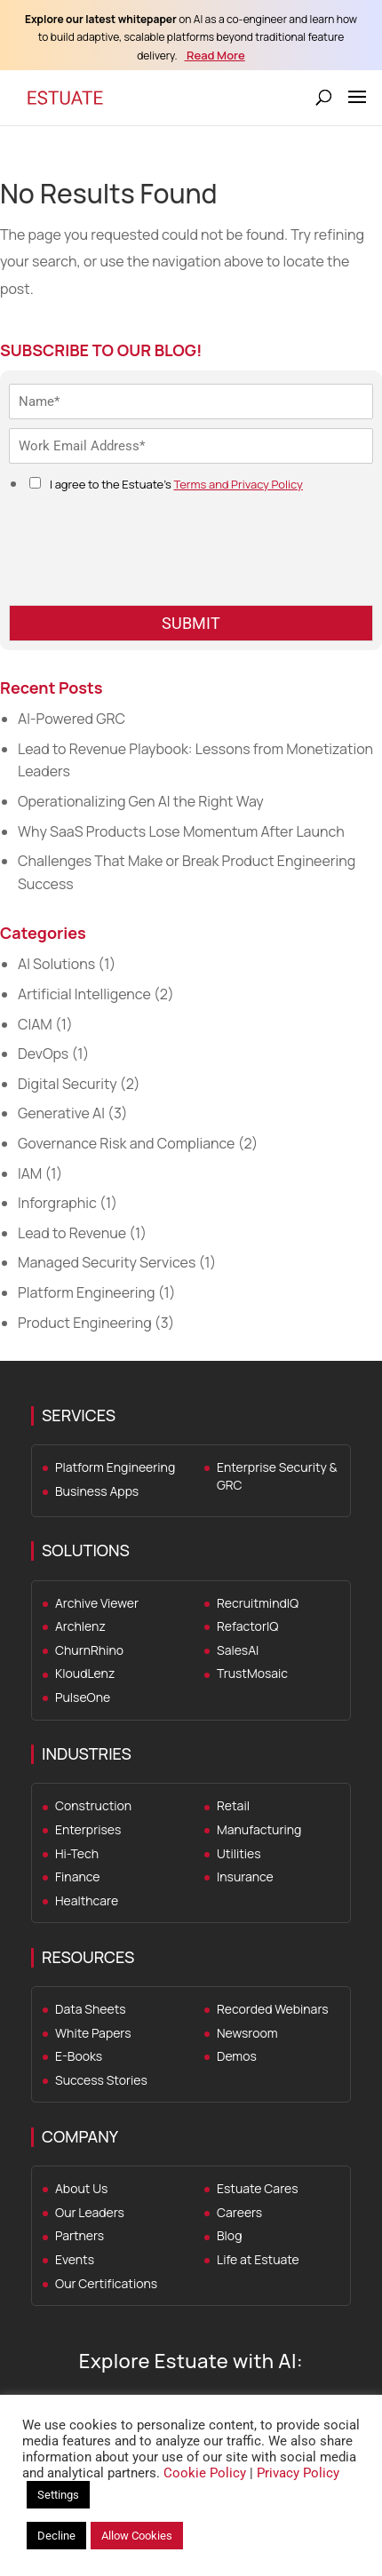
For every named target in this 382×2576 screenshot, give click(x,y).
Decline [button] (56, 2535)
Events (74, 2259)
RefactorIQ (247, 1626)
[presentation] (144, 575)
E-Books (78, 2055)
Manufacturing (259, 1829)
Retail (233, 1805)
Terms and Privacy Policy (237, 484)
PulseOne (82, 1697)
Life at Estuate (258, 2259)
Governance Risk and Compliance (126, 1143)
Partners (79, 2235)
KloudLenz (85, 1673)
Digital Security (67, 1083)
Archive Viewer (97, 1602)
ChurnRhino (89, 1650)
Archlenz (80, 1626)
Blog (229, 2235)
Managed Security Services (106, 1262)
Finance (77, 1876)
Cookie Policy (204, 2473)
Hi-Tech (77, 1853)
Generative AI (61, 1113)
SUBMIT (191, 623)
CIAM (35, 1024)
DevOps (43, 1053)
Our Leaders (89, 2212)
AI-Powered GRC (71, 718)
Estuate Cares (257, 2188)
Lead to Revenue (72, 1233)
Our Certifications (106, 2283)
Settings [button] (58, 2494)
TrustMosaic (252, 1673)
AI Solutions (56, 964)
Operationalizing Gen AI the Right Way (141, 801)
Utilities (239, 1853)
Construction (93, 1805)
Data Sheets (90, 2008)
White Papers (93, 2032)
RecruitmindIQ (257, 1602)
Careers (239, 2212)
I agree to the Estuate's (176, 484)
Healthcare (86, 1900)
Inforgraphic (57, 1202)
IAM (30, 1173)
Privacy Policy (298, 2473)
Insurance (245, 1876)
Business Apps (97, 1491)
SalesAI (238, 1650)
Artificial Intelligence (84, 994)
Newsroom (247, 2032)
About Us (81, 2188)
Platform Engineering (86, 1292)
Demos (237, 2055)
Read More (215, 55)
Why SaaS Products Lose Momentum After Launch (181, 831)
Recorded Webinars (273, 2008)
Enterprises (88, 1829)
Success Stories (101, 2079)
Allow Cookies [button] (136, 2535)
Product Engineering (85, 1322)
